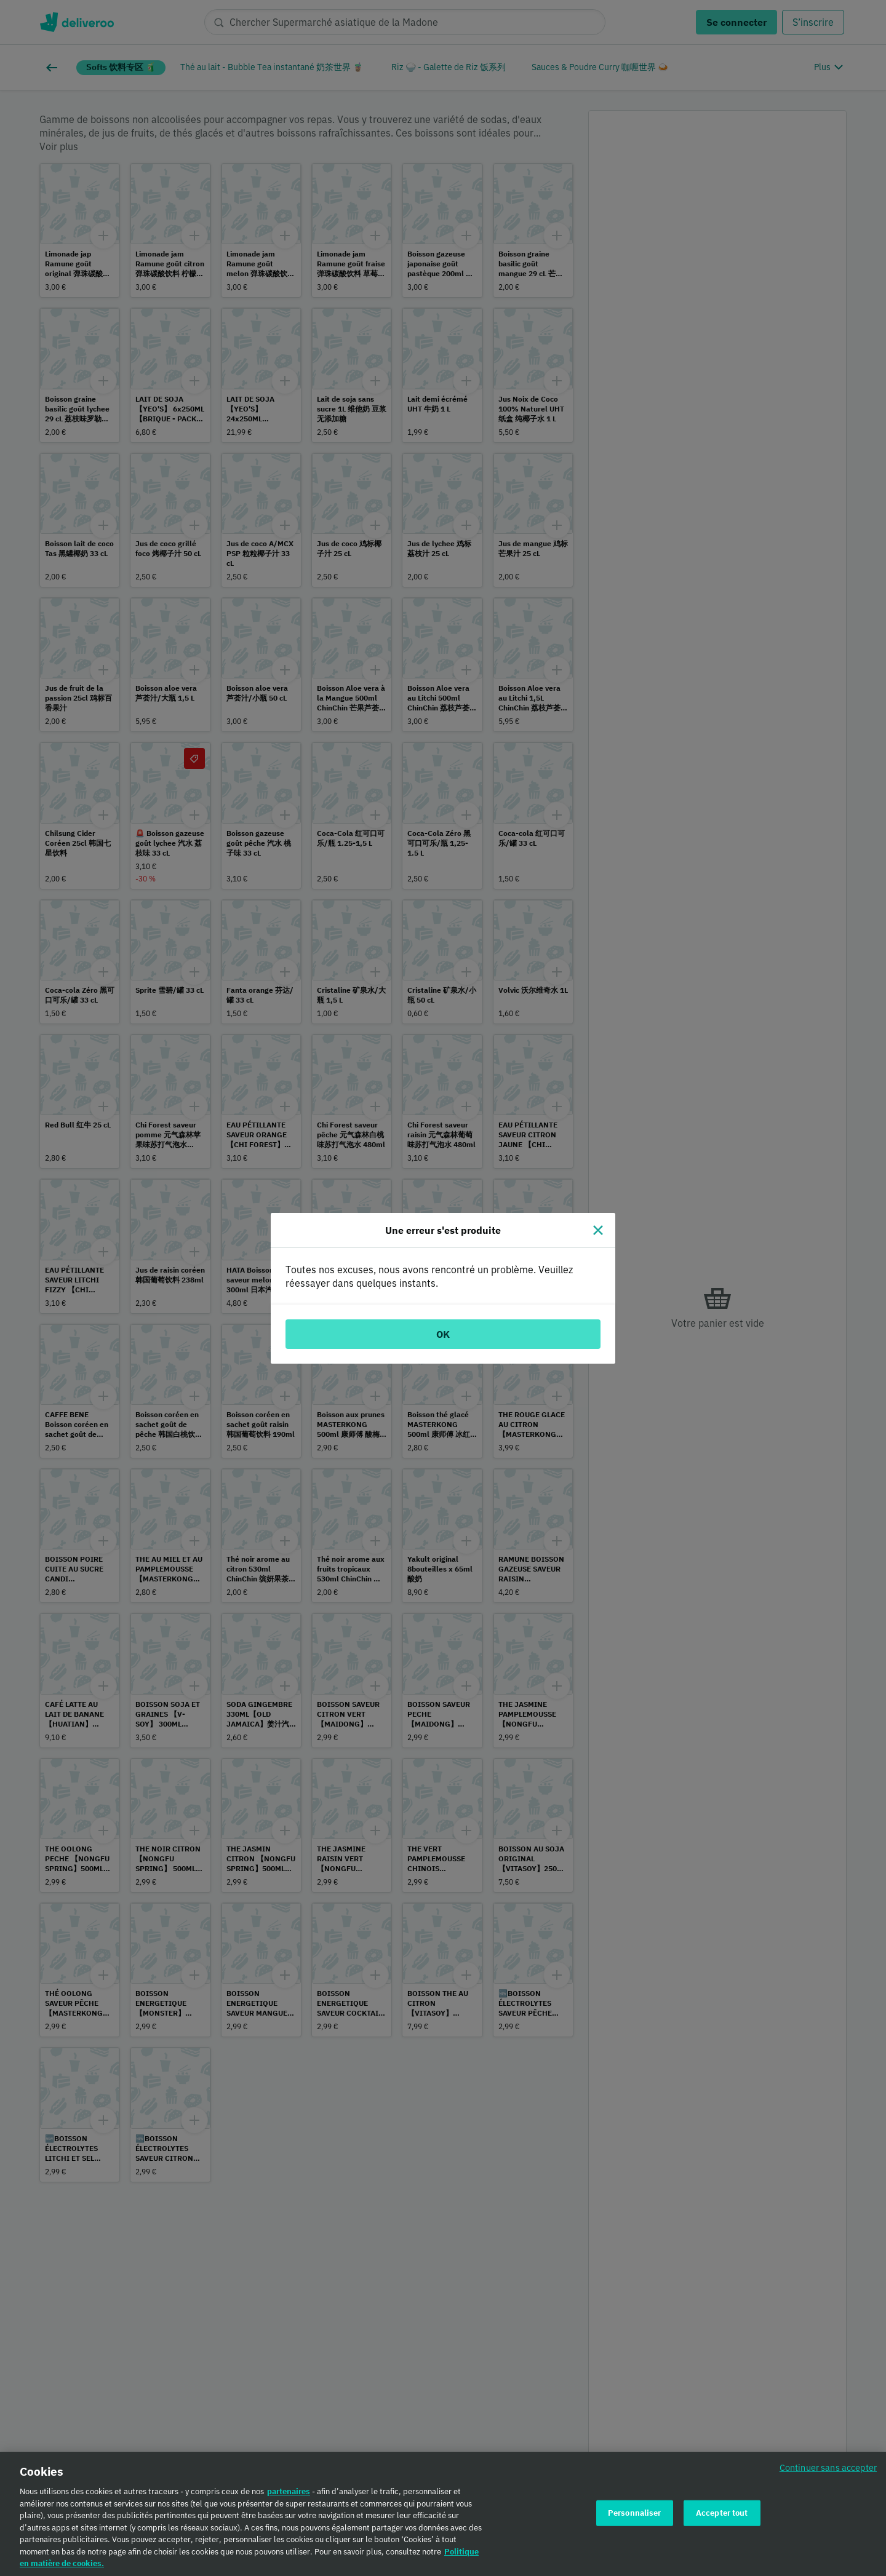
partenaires (288, 2495)
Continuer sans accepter (828, 2471)
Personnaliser (634, 2516)
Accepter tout (722, 2516)
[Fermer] (598, 1230)
